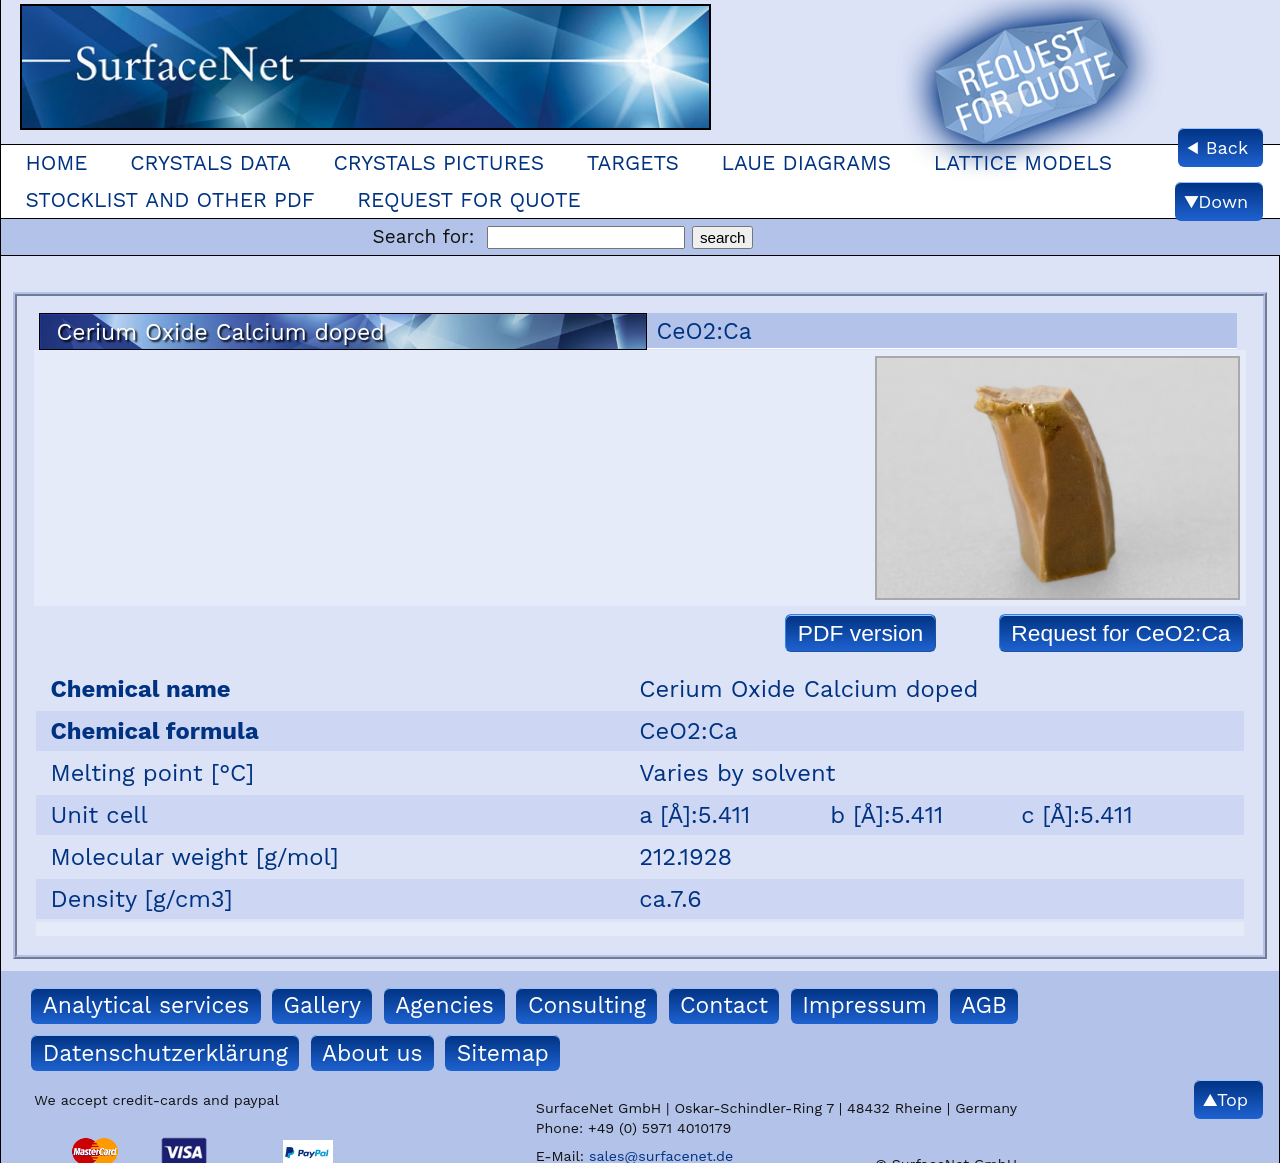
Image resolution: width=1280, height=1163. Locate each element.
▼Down (1216, 201)
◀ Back (1217, 147)
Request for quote (469, 200)
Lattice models (1023, 163)
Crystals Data (210, 163)
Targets (633, 163)
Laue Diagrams (807, 163)
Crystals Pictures (438, 163)
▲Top (1225, 1099)
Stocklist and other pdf (169, 200)
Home (56, 163)
